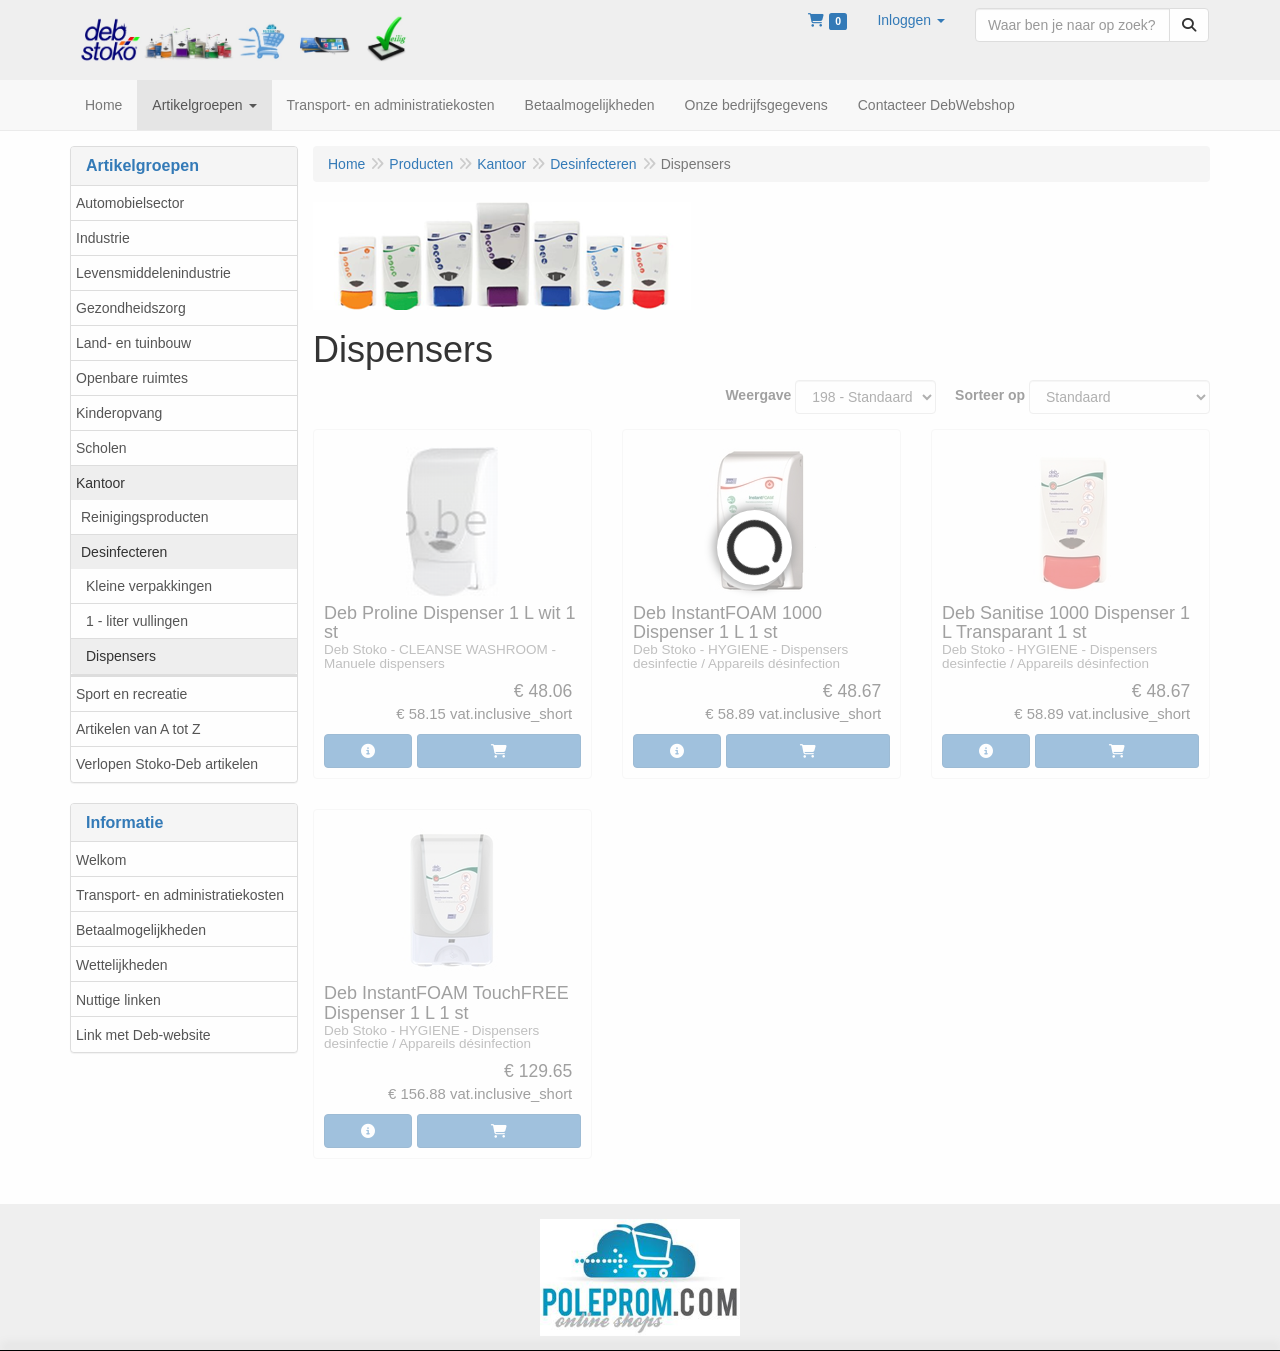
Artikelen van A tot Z (138, 729)
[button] (911, 20)
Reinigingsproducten (145, 517)
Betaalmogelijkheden (141, 930)
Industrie (103, 238)
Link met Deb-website (143, 1035)
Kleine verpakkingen (149, 586)
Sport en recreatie (131, 694)
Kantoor (100, 483)
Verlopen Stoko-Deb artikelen (167, 764)
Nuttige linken (118, 1000)
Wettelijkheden (122, 965)
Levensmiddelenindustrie (153, 273)
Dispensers (121, 656)
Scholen (101, 448)
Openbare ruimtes (132, 378)
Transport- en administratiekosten (180, 895)
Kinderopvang (119, 413)
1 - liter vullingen (137, 621)
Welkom (101, 860)
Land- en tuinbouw (133, 343)
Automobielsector (130, 203)
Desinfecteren (124, 552)
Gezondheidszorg (131, 308)
